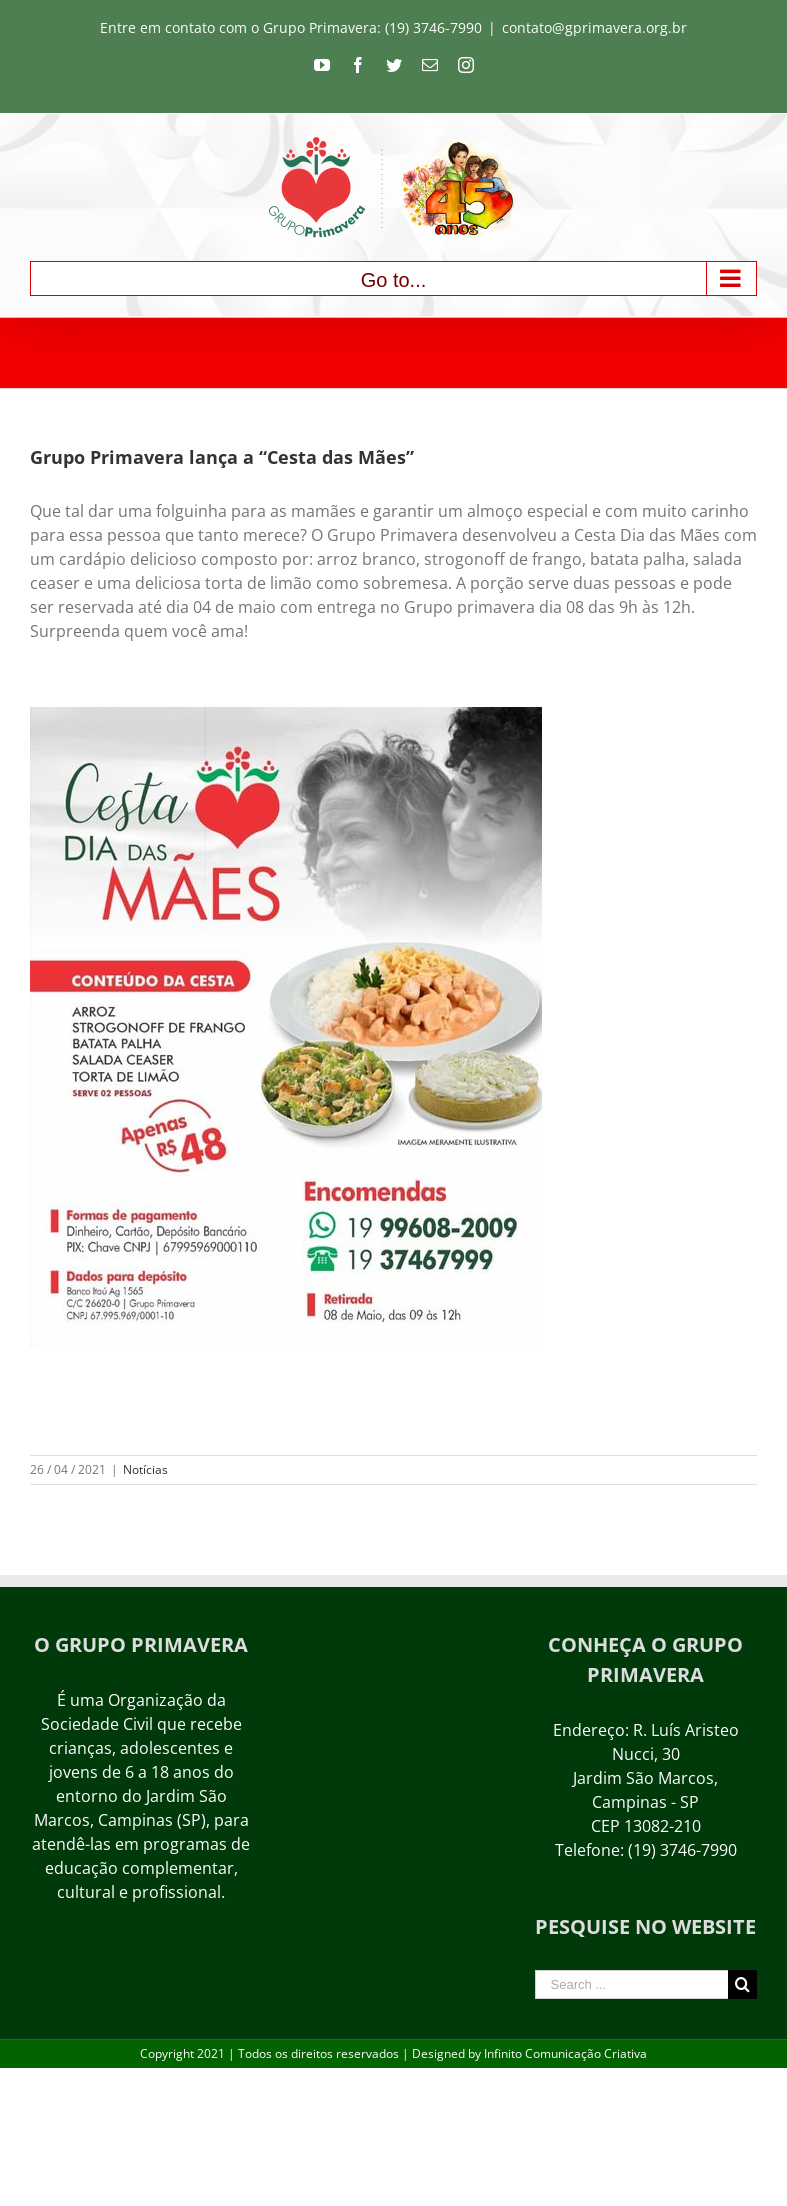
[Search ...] (631, 1984)
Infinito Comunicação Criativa (565, 2053)
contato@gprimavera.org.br (594, 27)
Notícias (145, 1469)
